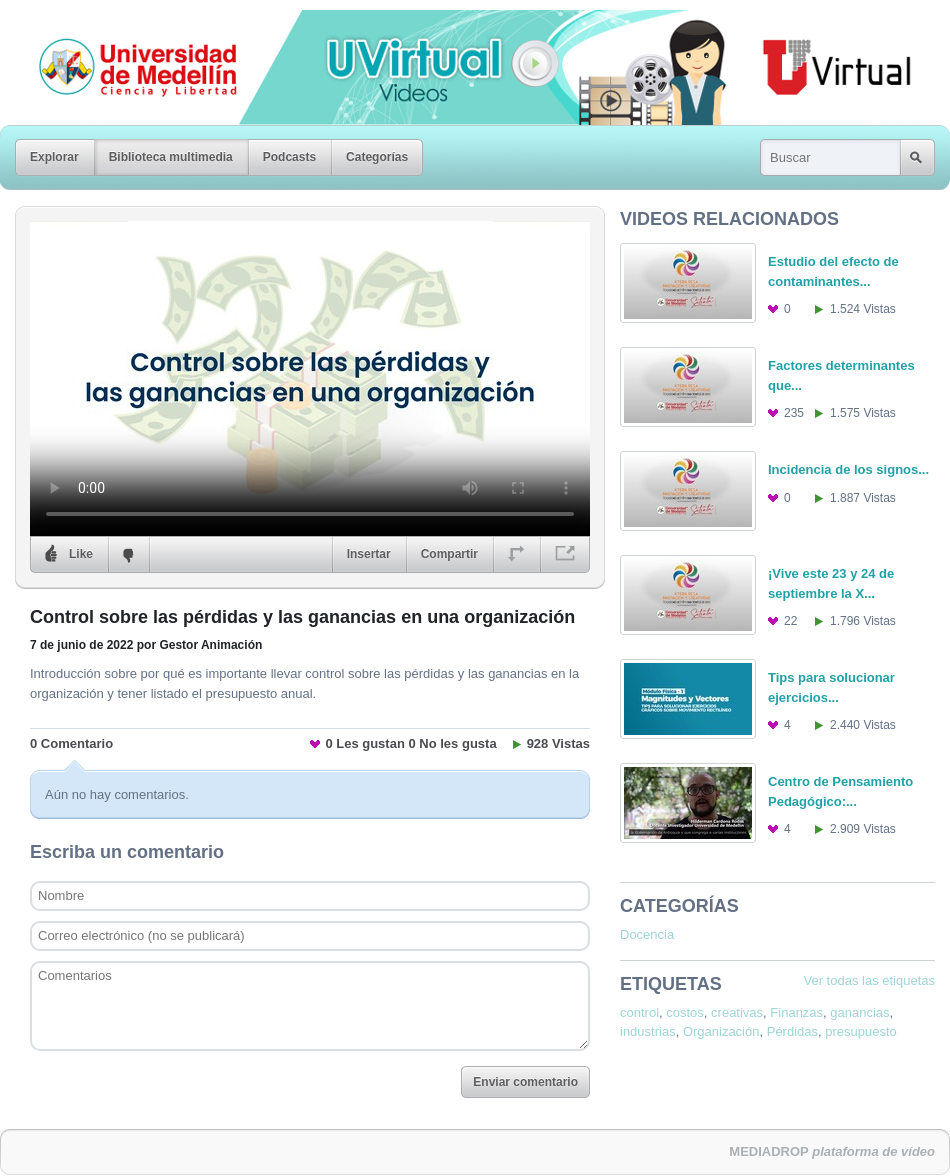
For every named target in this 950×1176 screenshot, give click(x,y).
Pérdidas (792, 1031)
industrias (648, 1031)
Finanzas (796, 1012)
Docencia (647, 934)
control (639, 1012)
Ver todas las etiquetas (869, 980)
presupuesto (861, 1031)
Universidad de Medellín (122, 24)
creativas (737, 1012)
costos (685, 1012)
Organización (721, 1031)
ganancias (859, 1012)
